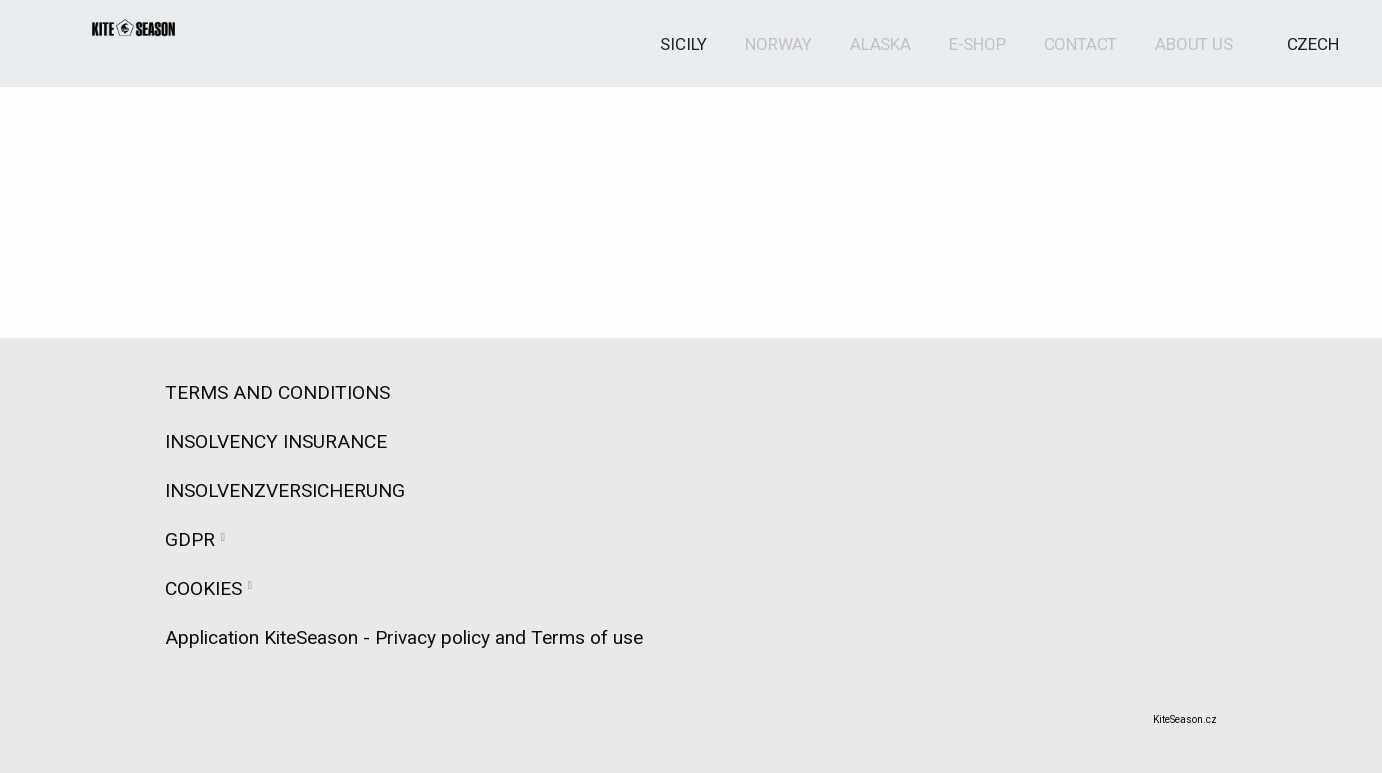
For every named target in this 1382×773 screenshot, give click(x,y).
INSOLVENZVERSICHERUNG (285, 490)
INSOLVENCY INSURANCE (276, 441)
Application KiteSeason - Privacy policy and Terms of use (404, 637)
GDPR (190, 539)
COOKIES (203, 588)
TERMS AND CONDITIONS (295, 392)
